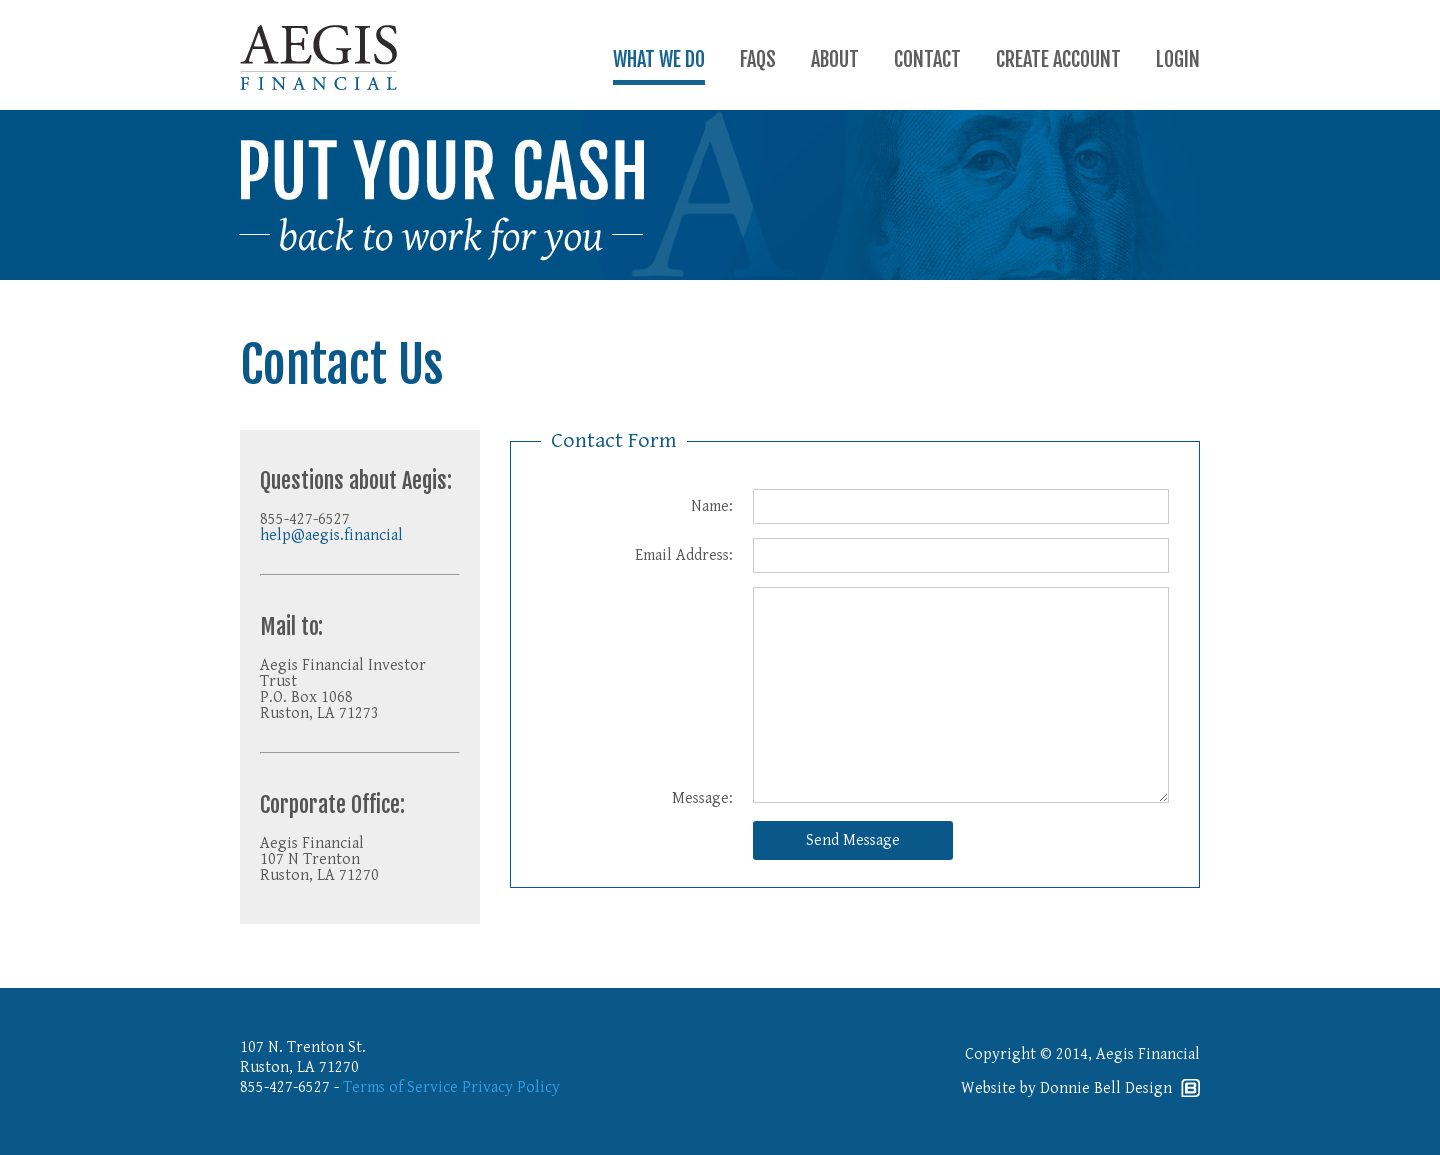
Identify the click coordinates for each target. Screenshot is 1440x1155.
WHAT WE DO (659, 59)
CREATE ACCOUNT (1058, 59)
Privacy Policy (511, 1087)
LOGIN (1178, 59)
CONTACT (927, 59)
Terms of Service (400, 1087)
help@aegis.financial (331, 535)
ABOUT (835, 59)
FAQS (758, 59)
